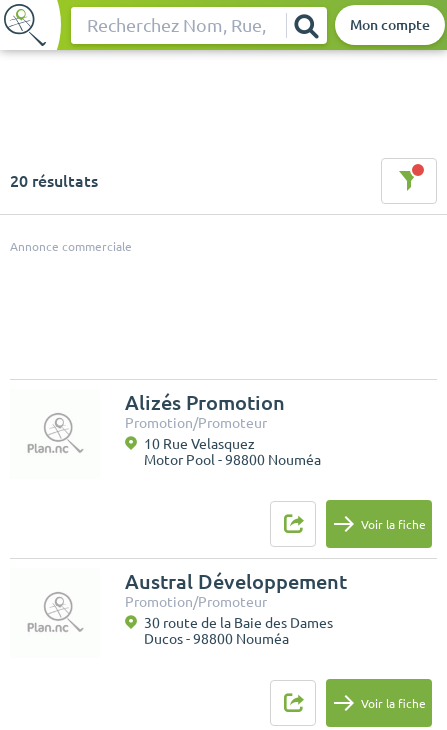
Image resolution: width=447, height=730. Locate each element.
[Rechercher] (306, 25)
